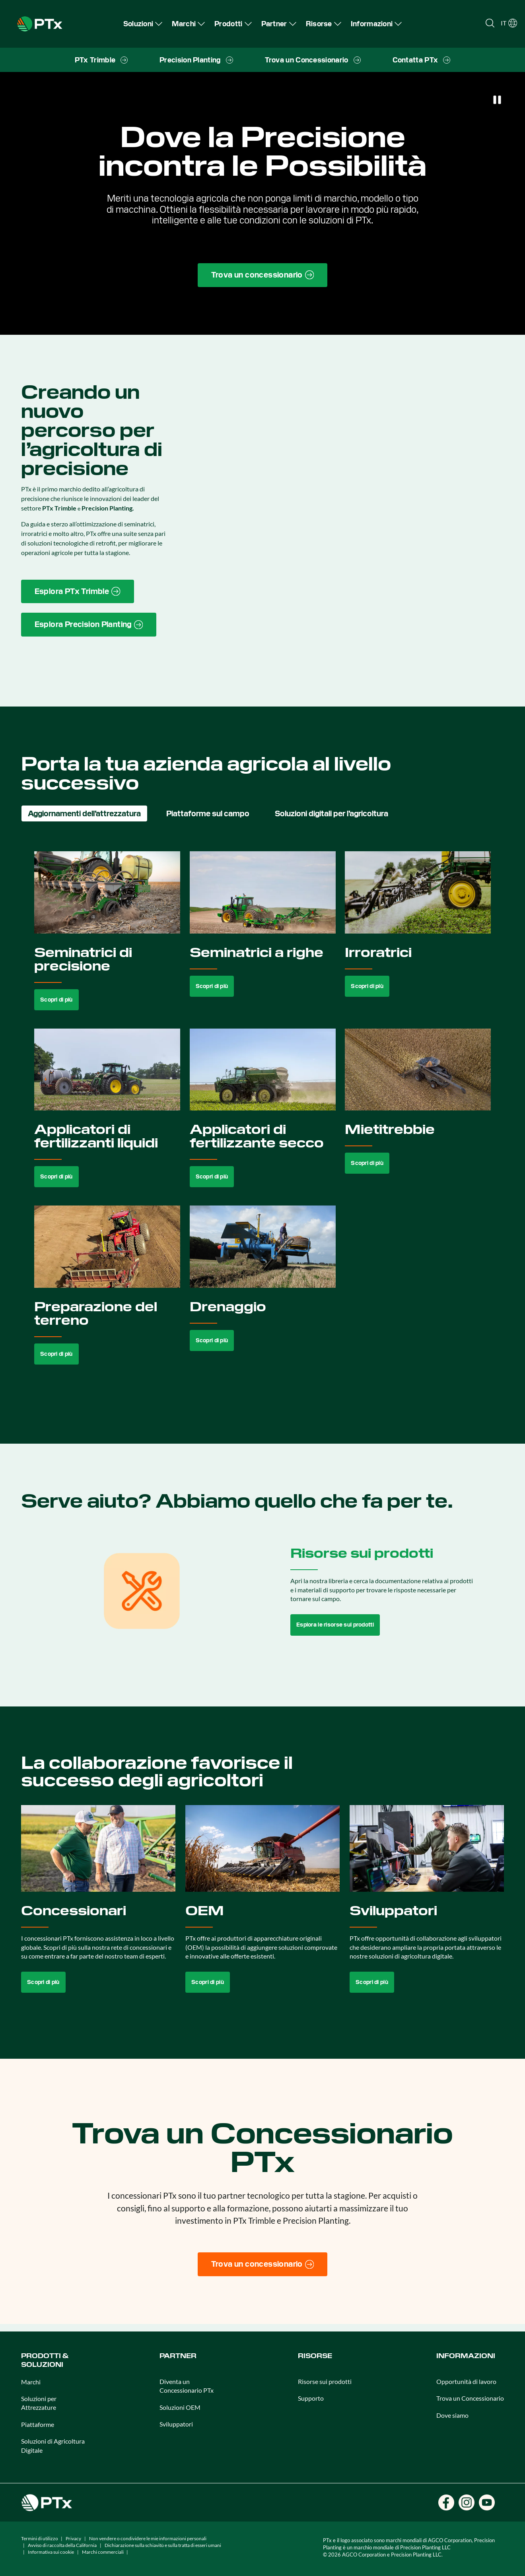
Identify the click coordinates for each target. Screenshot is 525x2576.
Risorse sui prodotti (325, 2381)
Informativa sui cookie (51, 2552)
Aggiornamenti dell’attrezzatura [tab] (84, 813)
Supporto (311, 2398)
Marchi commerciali (103, 2552)
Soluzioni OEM (179, 2407)
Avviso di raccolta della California (62, 2545)
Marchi (31, 2382)
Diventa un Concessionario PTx (186, 2386)
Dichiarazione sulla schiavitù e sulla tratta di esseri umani (163, 2545)
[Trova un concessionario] (263, 2264)
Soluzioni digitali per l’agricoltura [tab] (331, 813)
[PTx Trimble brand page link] (77, 592)
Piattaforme (37, 2424)
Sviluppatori (176, 2424)
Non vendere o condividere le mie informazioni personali (147, 2538)
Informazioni (465, 2356)
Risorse (315, 2356)
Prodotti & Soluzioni (44, 2360)
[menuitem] (143, 24)
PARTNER (177, 2356)
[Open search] (490, 23)
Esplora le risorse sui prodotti (335, 1624)
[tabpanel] (262, 1117)
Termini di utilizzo (39, 2538)
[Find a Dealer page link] (263, 275)
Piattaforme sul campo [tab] (207, 813)
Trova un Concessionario (470, 2398)
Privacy (73, 2538)
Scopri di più (56, 999)
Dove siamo (452, 2415)
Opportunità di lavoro (466, 2381)
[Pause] (497, 100)
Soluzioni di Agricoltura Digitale (53, 2445)
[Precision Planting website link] (89, 625)
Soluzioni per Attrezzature (38, 2403)
